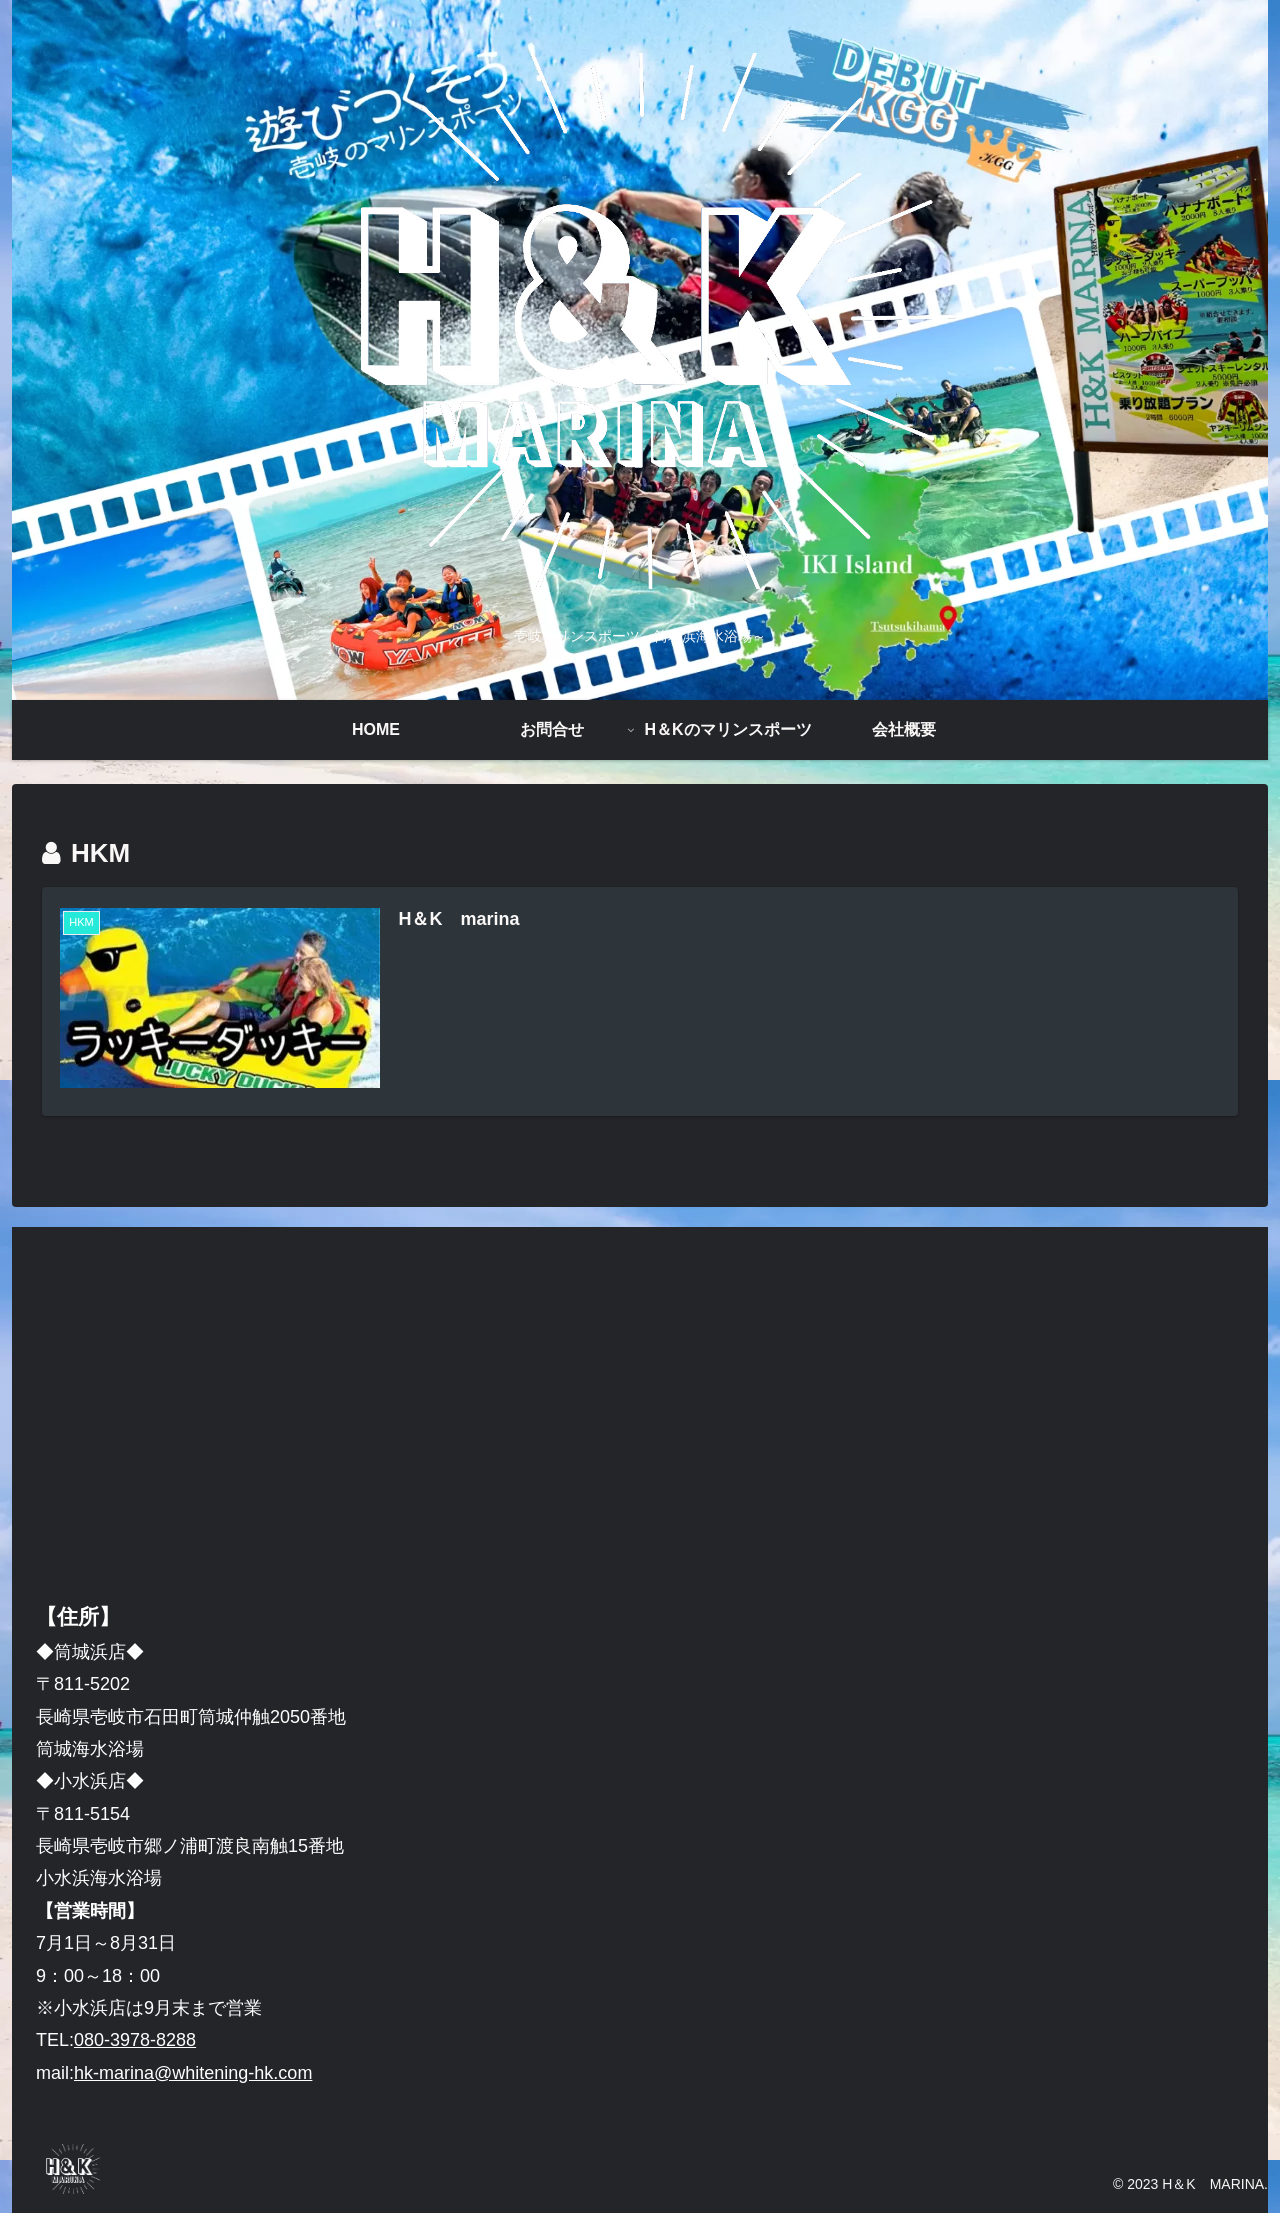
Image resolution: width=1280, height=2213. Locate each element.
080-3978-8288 (135, 2040)
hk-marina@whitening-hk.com (193, 2073)
